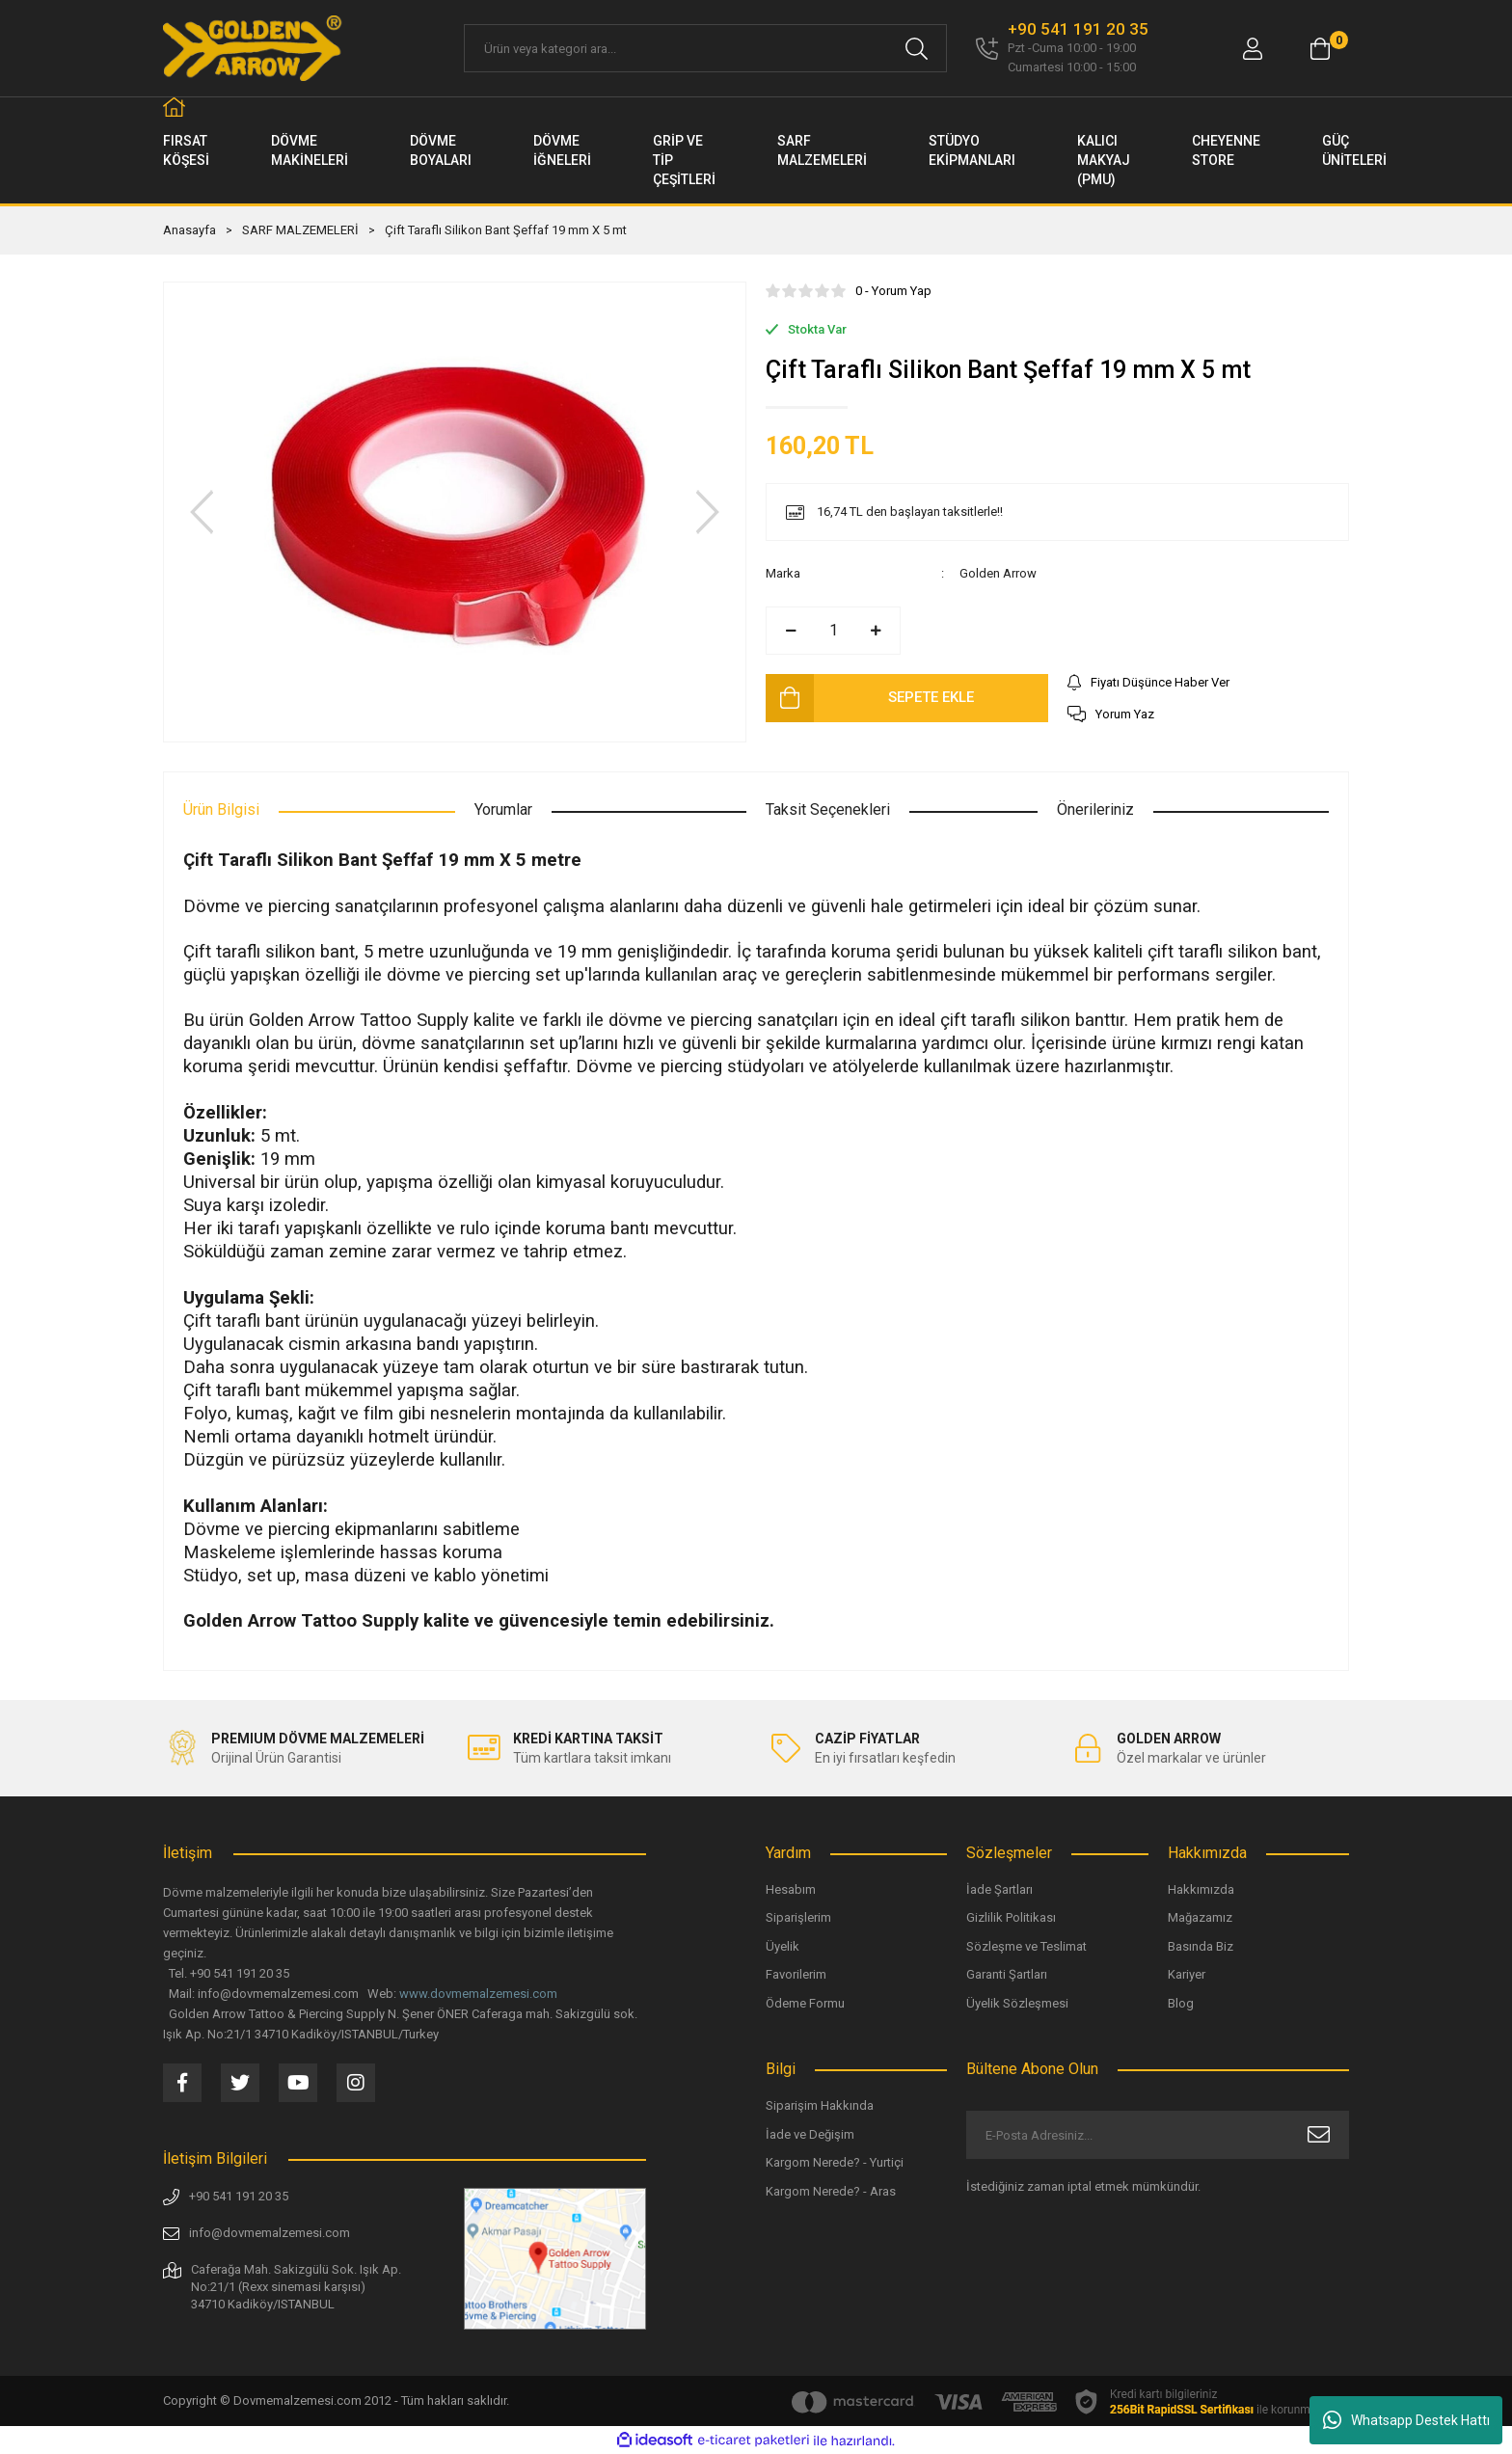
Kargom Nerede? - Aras (831, 2191)
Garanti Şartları (1006, 1974)
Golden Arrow (998, 573)
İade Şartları (999, 1889)
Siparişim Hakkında (820, 2105)
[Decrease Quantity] (791, 630)
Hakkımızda (1201, 1889)
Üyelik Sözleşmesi (1017, 2003)
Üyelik (782, 1946)
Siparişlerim (798, 1917)
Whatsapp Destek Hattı (1406, 2420)
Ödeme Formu (805, 2003)
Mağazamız (1200, 1917)
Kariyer (1186, 1974)
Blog (1181, 2003)
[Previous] (201, 511)
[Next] (707, 511)
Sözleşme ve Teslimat (1026, 1946)
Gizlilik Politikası (1011, 1917)
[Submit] (1318, 2135)
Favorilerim (796, 1974)
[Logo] (253, 48)
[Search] (705, 48)
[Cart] (1320, 49)
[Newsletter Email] (1157, 2135)
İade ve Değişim (810, 2134)
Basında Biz (1200, 1946)
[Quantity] (833, 630)
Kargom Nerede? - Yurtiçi (835, 2162)
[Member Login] (1252, 49)
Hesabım (791, 1889)
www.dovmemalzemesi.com (478, 1993)
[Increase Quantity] (875, 630)
